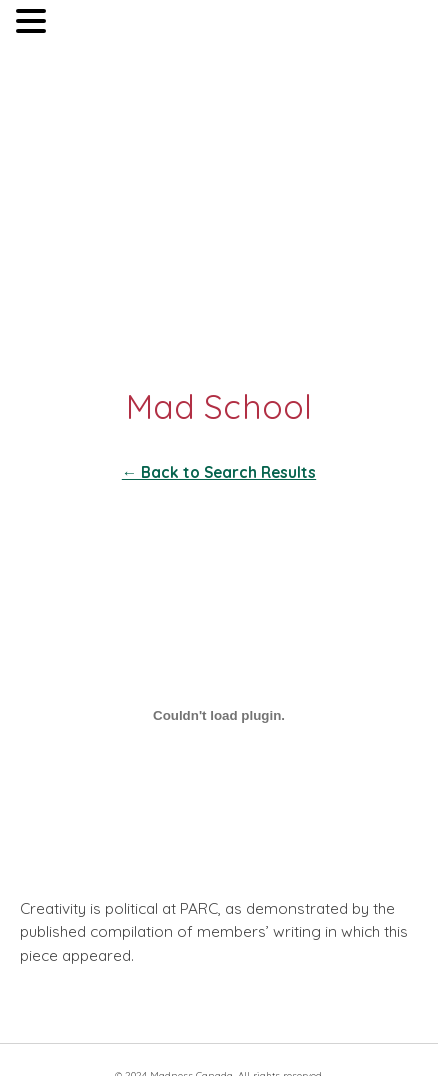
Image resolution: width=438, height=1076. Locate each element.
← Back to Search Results (219, 472)
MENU (80, 25)
